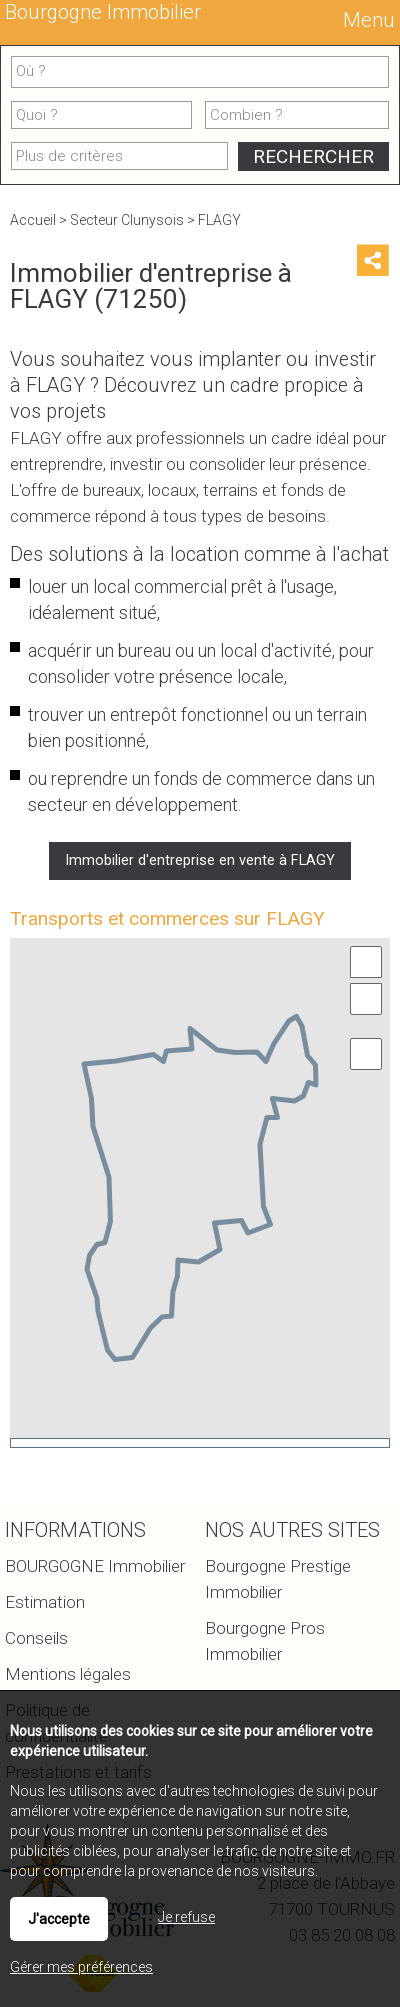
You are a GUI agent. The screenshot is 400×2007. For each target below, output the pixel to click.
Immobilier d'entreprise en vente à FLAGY (200, 860)
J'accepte (59, 1919)
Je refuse (186, 1917)
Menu (366, 20)
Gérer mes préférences (81, 1967)
